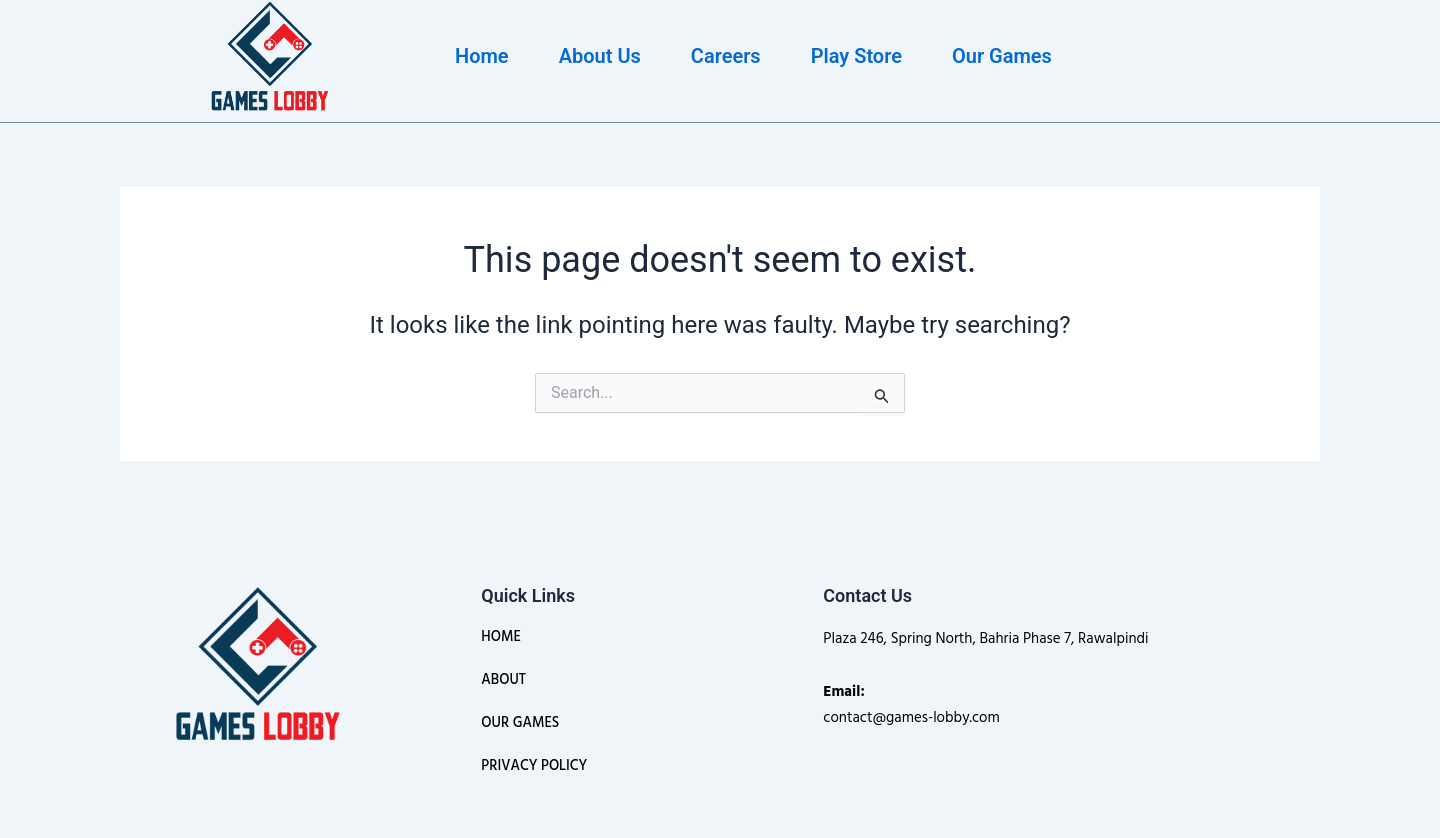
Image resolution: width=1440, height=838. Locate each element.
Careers (726, 56)
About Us (600, 56)
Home (482, 56)
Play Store (856, 56)
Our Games (1002, 56)
